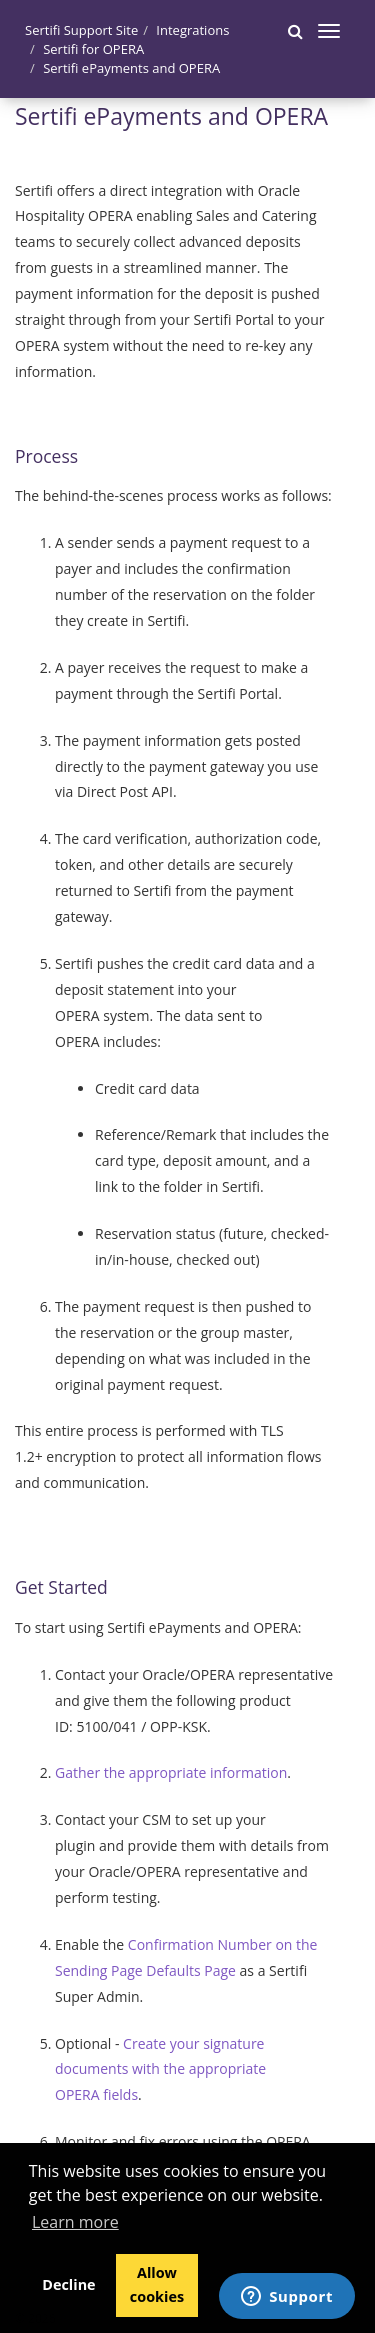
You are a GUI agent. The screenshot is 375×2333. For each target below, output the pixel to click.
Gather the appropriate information (171, 1772)
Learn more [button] (75, 2222)
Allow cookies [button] (157, 2284)
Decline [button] (68, 2284)
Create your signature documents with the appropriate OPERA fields (160, 2069)
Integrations (192, 30)
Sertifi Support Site (81, 30)
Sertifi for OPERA (93, 49)
